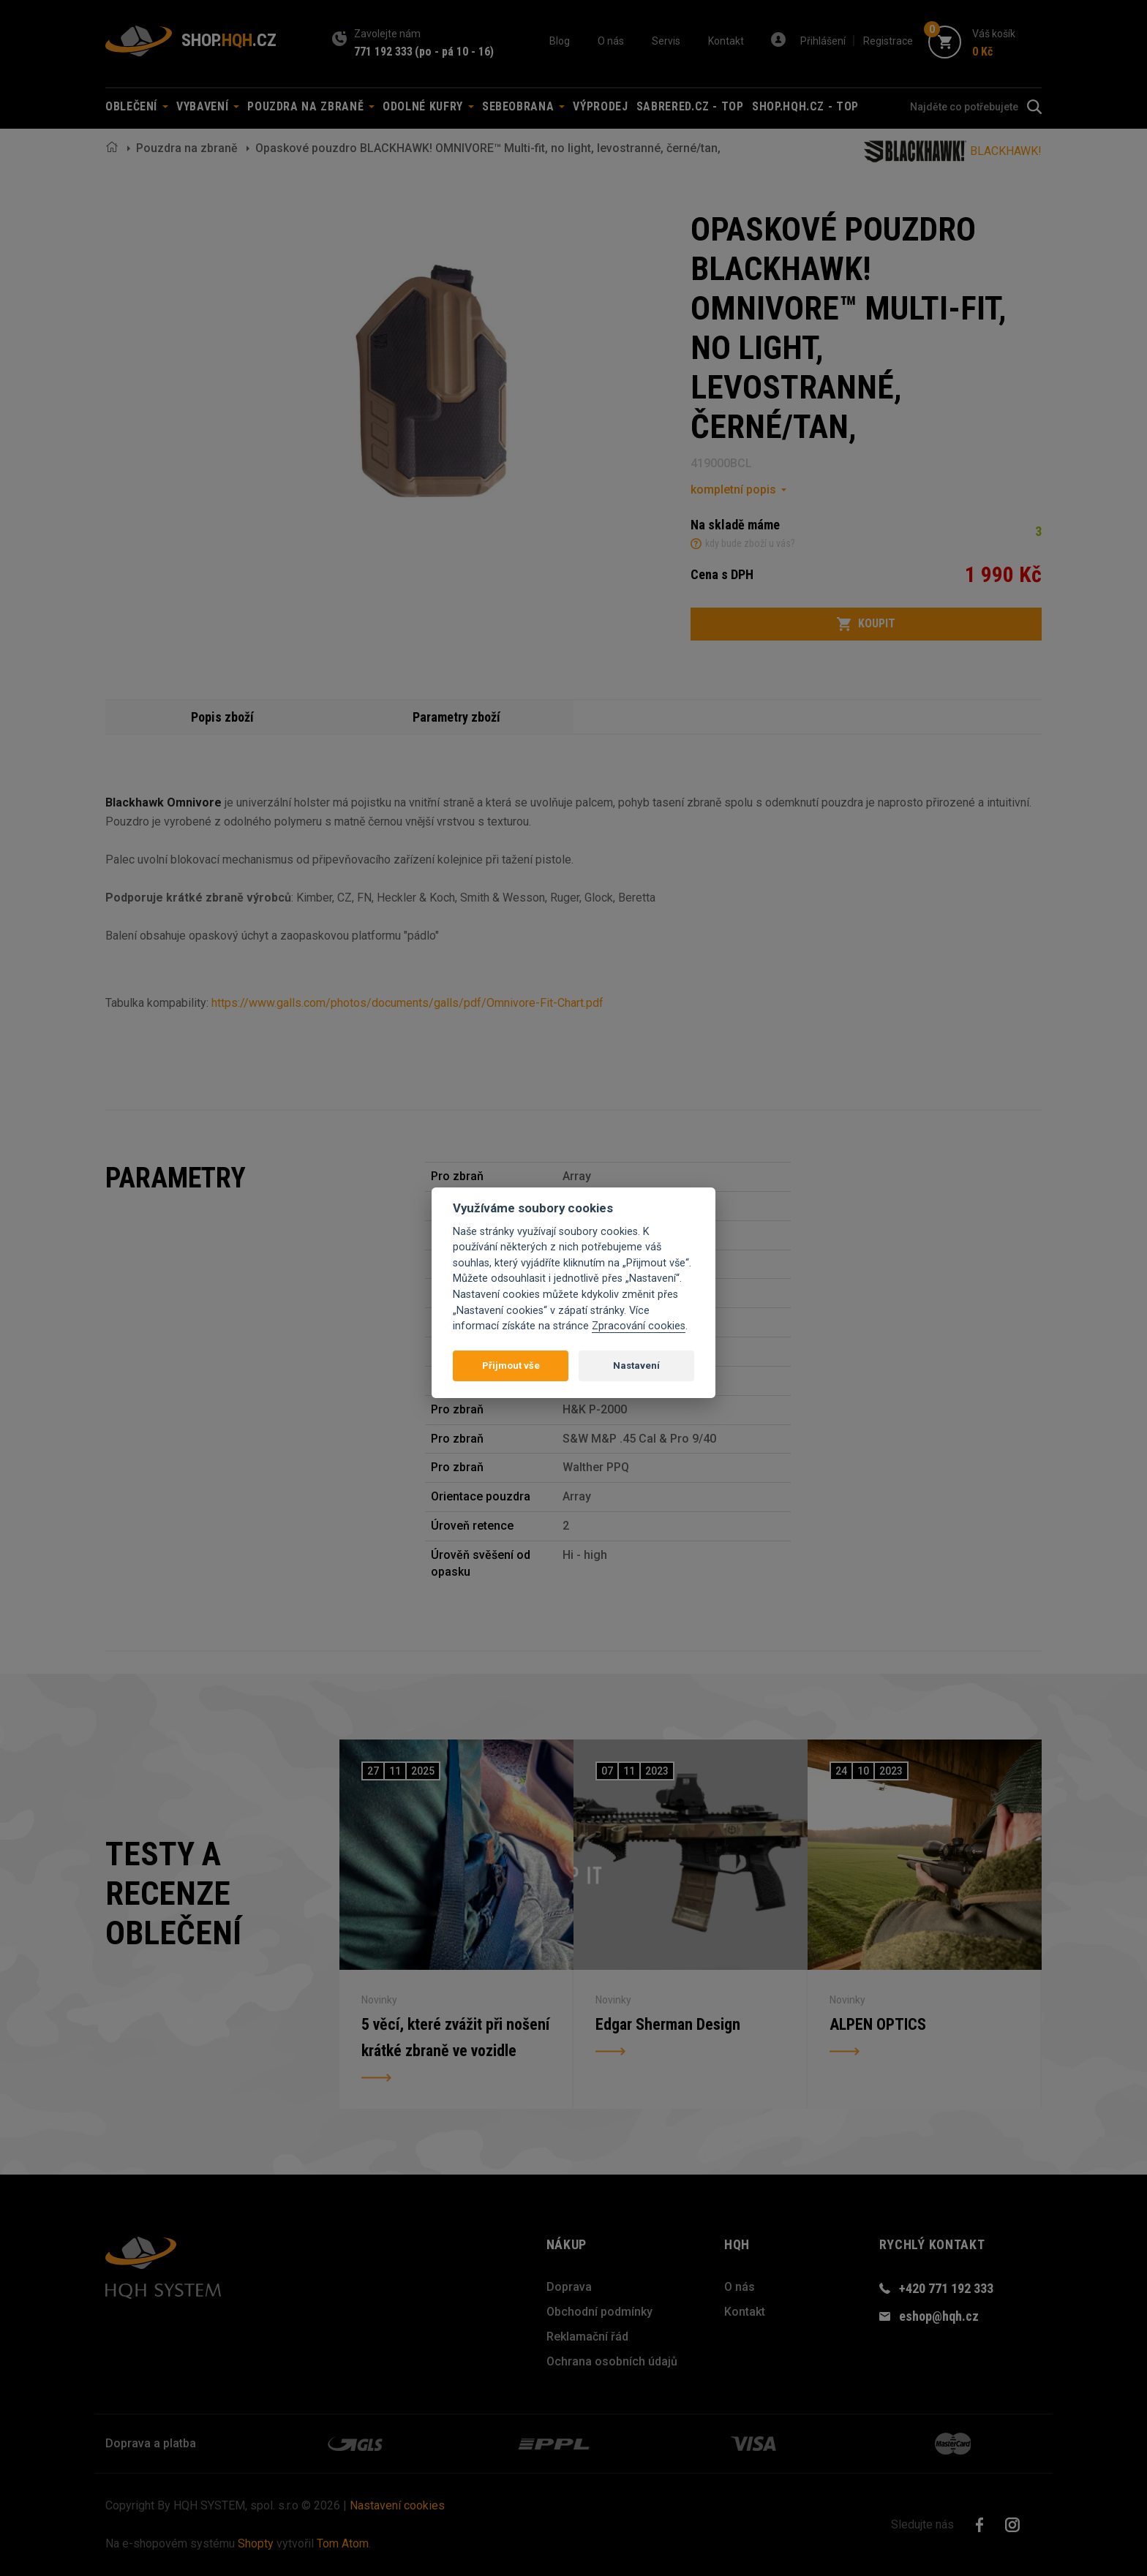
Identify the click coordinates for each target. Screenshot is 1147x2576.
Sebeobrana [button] (523, 106)
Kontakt (726, 41)
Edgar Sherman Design (667, 2024)
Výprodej (600, 106)
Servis (666, 41)
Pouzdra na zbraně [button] (311, 106)
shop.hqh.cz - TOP (805, 106)
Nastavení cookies (397, 2505)
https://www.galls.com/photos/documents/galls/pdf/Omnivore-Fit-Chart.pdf (407, 1003)
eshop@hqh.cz (939, 2316)
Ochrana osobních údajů (611, 2361)
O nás (611, 41)
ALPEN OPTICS (878, 2024)
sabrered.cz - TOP (690, 106)
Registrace (888, 41)
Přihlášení (823, 41)
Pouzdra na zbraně (187, 148)
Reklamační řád (587, 2336)
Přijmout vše (511, 1365)
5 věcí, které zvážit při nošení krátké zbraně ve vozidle (455, 2037)
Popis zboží (222, 717)
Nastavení (636, 1365)
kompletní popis (733, 489)
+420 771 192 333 (946, 2288)
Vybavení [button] (207, 106)
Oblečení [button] (136, 106)
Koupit (866, 623)
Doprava (569, 2287)
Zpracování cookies (638, 1326)
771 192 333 (383, 51)
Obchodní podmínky (599, 2312)
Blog (559, 41)
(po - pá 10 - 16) (454, 51)
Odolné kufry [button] (428, 106)
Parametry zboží (456, 717)
